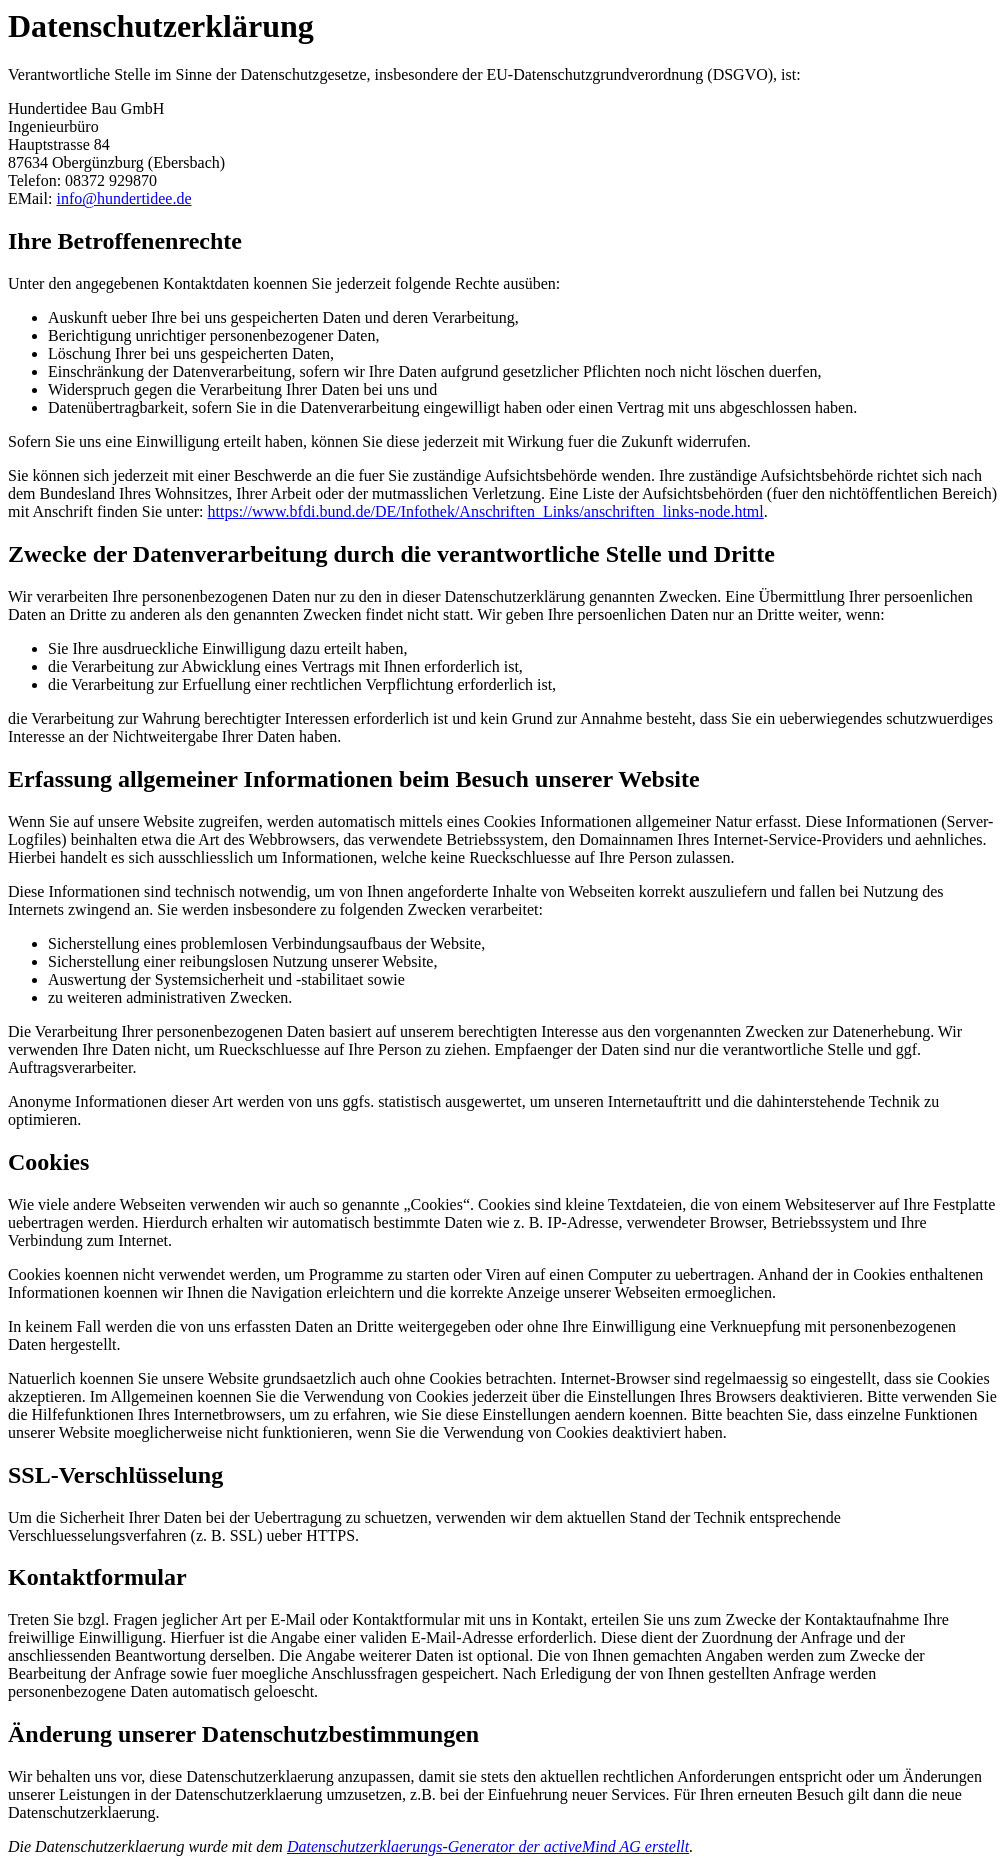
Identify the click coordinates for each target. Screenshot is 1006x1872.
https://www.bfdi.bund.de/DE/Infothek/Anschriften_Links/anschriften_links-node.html (486, 511)
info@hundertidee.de (123, 198)
